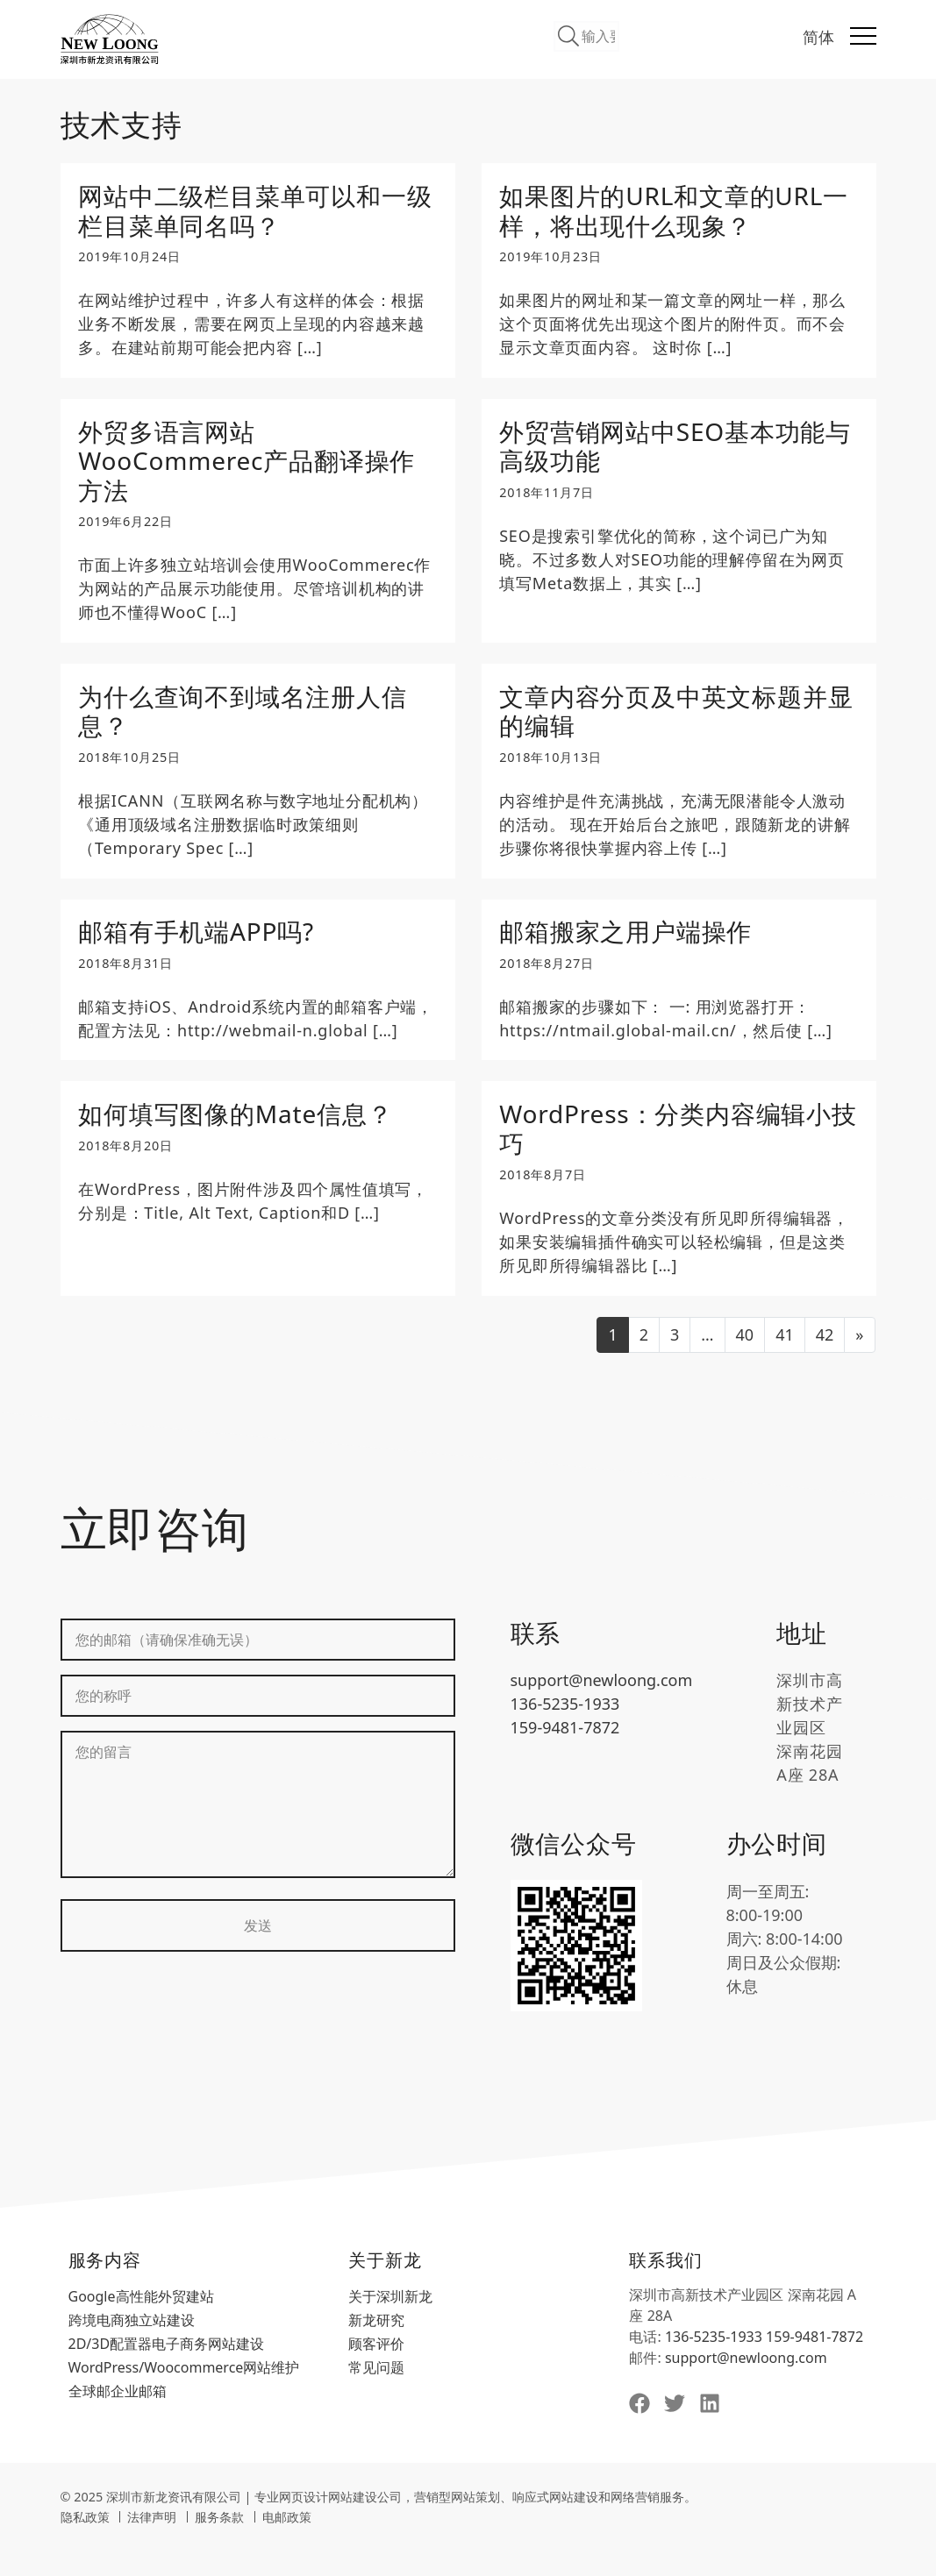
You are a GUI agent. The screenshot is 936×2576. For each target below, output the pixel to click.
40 (745, 1363)
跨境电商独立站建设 (131, 2349)
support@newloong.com (602, 1709)
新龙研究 (376, 2349)
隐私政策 (85, 2545)
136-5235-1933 (565, 1733)
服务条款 (219, 2545)
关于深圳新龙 (390, 2326)
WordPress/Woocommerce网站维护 (184, 2397)
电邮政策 (286, 2545)
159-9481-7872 (565, 1757)
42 (825, 1363)
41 (784, 1363)
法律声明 (151, 2545)
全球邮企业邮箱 (117, 2420)
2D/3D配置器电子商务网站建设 (166, 2373)
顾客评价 (376, 2373)
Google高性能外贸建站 (141, 2326)
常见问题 (376, 2397)
